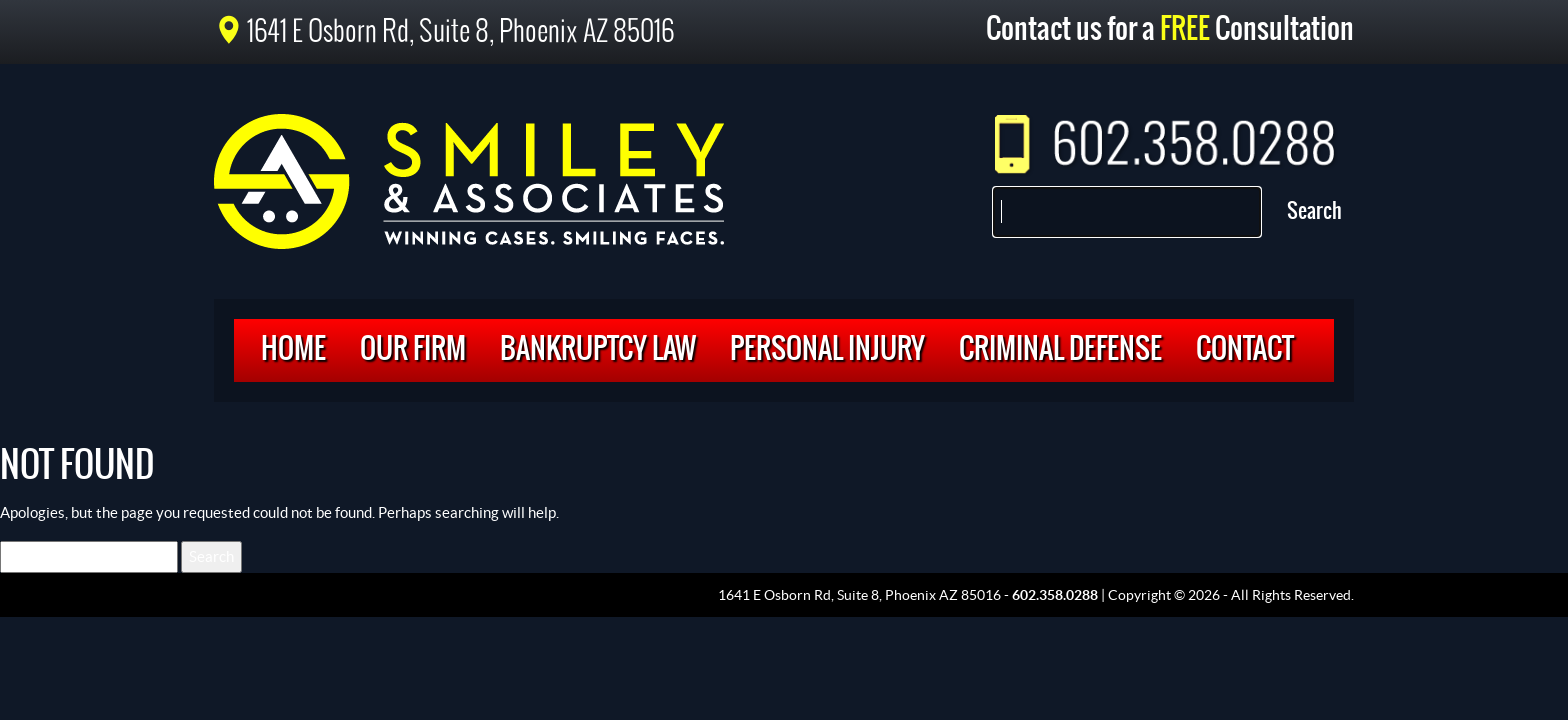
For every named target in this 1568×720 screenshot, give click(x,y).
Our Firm (413, 350)
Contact (1245, 350)
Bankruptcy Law (598, 350)
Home (293, 350)
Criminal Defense (1060, 350)
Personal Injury (827, 350)
